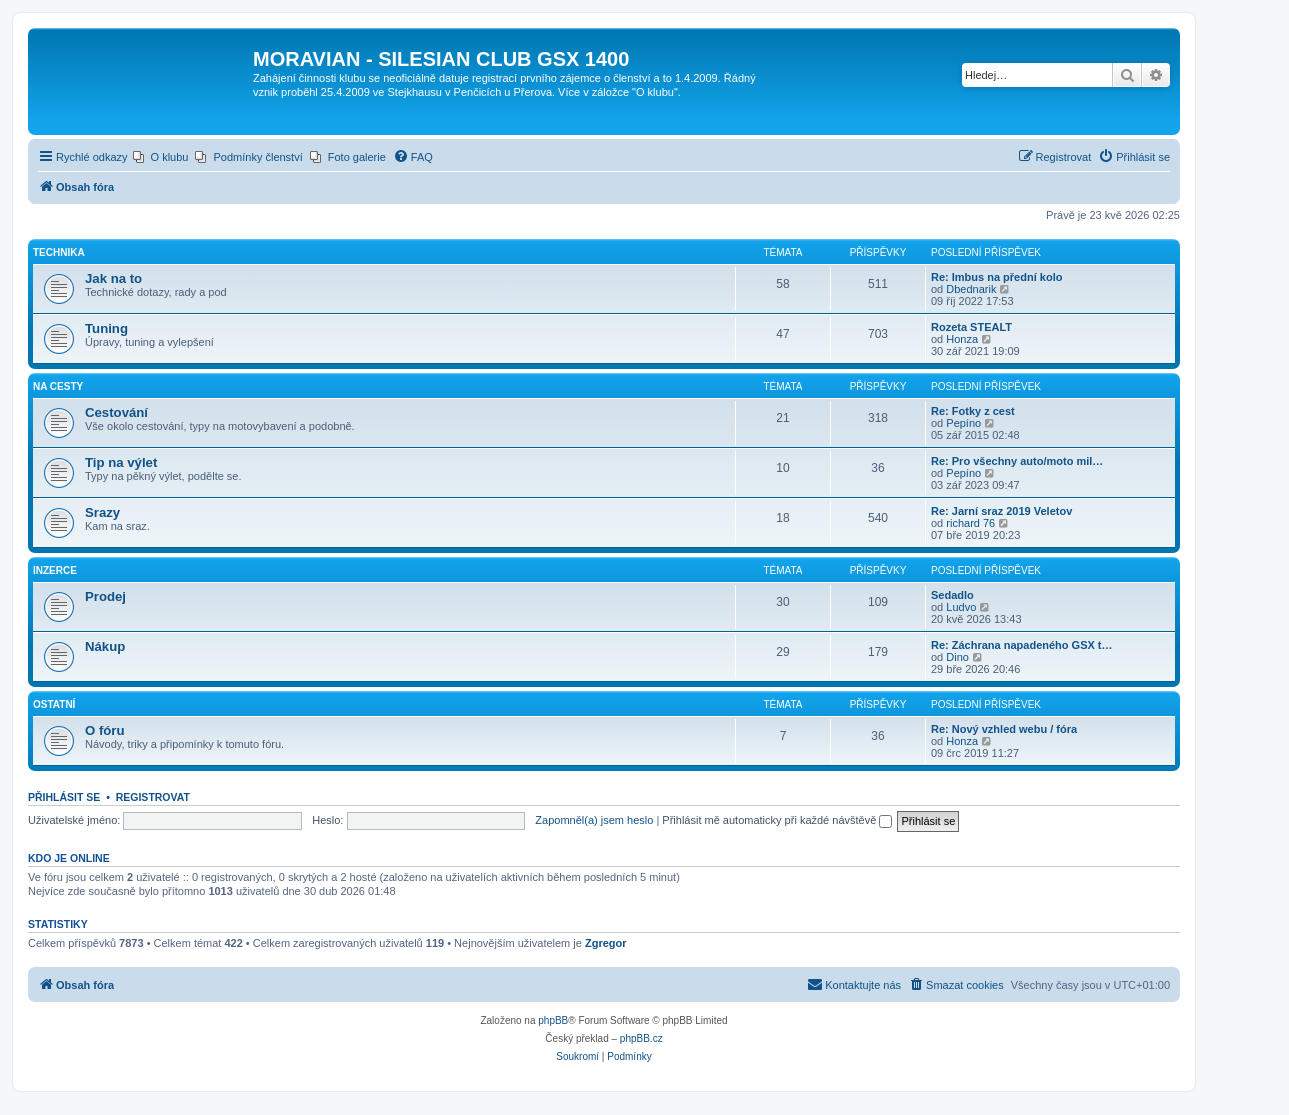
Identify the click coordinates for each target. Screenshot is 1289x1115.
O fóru (105, 730)
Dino (957, 657)
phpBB (553, 1020)
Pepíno (963, 423)
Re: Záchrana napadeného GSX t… (1022, 645)
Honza (962, 339)
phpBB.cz (641, 1038)
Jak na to (113, 278)
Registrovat (153, 797)
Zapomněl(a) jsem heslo (594, 820)
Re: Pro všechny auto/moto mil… (1017, 461)
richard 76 (970, 523)
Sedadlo (952, 595)
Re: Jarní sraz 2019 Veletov (1001, 511)
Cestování (116, 412)
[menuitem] (161, 157)
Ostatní (54, 704)
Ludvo (961, 607)
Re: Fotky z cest (973, 411)
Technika (59, 252)
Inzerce (55, 570)
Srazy (102, 512)
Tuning (106, 328)
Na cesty (58, 386)
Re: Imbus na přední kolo (996, 277)
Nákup (105, 646)
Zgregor (606, 943)
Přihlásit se (64, 797)
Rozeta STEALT (971, 327)
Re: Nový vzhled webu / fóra (1004, 729)
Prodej (105, 596)
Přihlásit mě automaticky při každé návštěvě (777, 820)
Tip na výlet (121, 462)
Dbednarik (971, 289)
